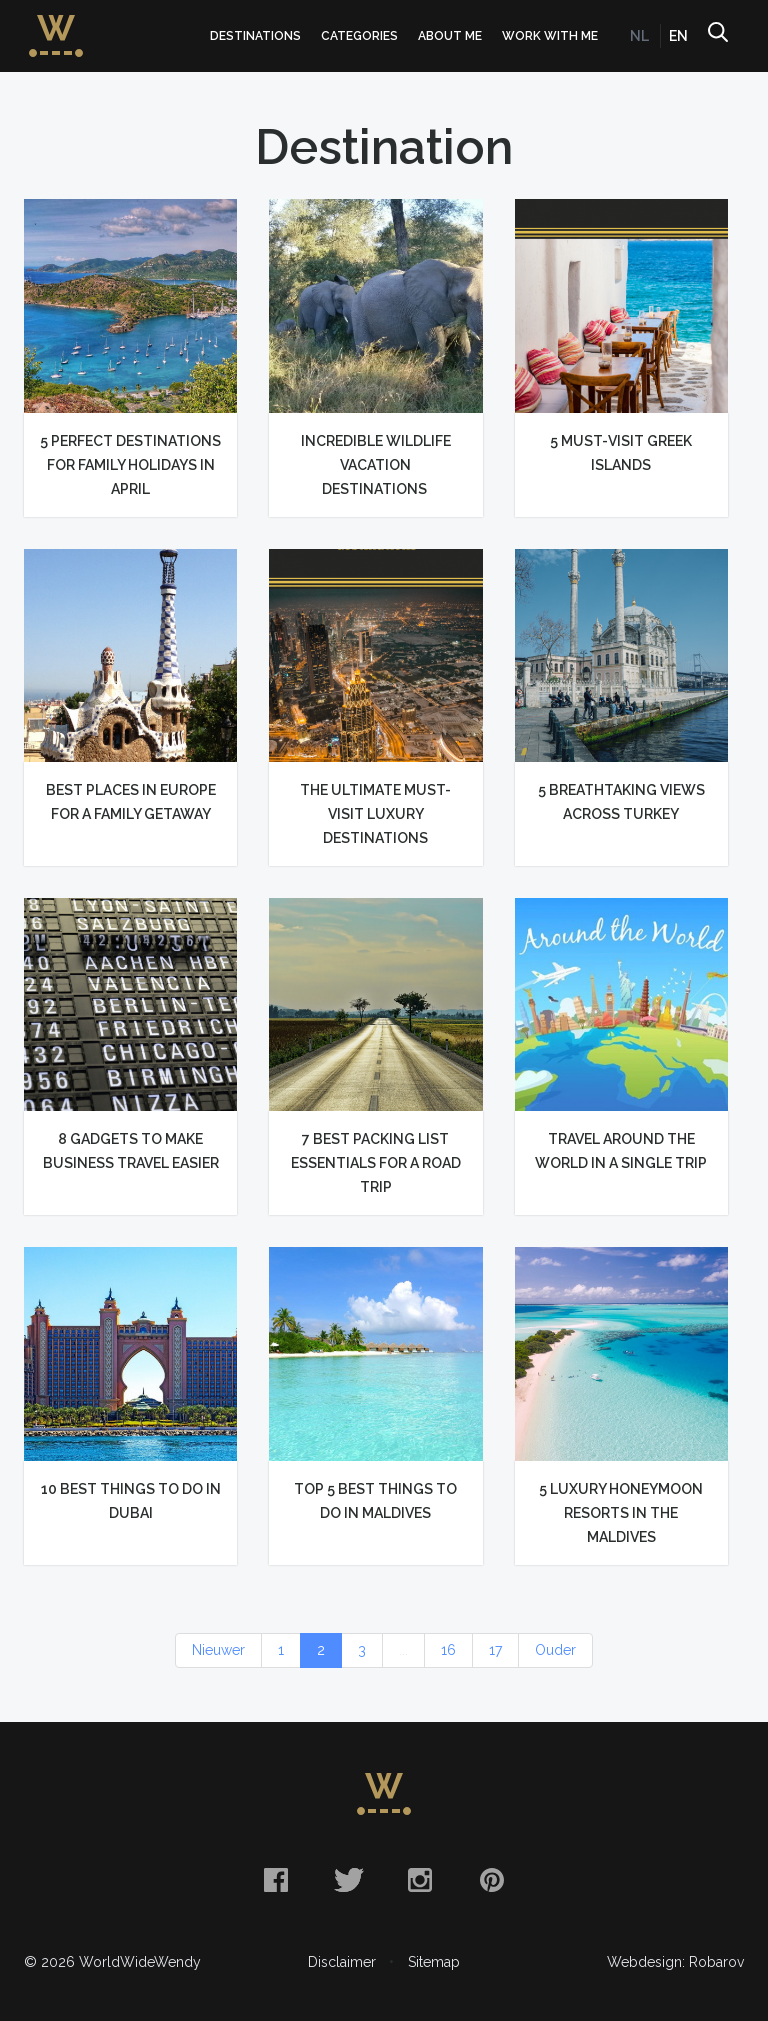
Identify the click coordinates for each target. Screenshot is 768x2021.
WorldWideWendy (56, 23)
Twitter (348, 1880)
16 (448, 1650)
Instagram (420, 1880)
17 (495, 1650)
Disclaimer (342, 1962)
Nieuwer (218, 1650)
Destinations (255, 36)
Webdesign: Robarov (675, 1962)
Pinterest (492, 1880)
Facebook (276, 1880)
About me (450, 36)
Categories (359, 36)
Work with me (550, 36)
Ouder (555, 1650)
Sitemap (434, 1962)
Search (717, 36)
